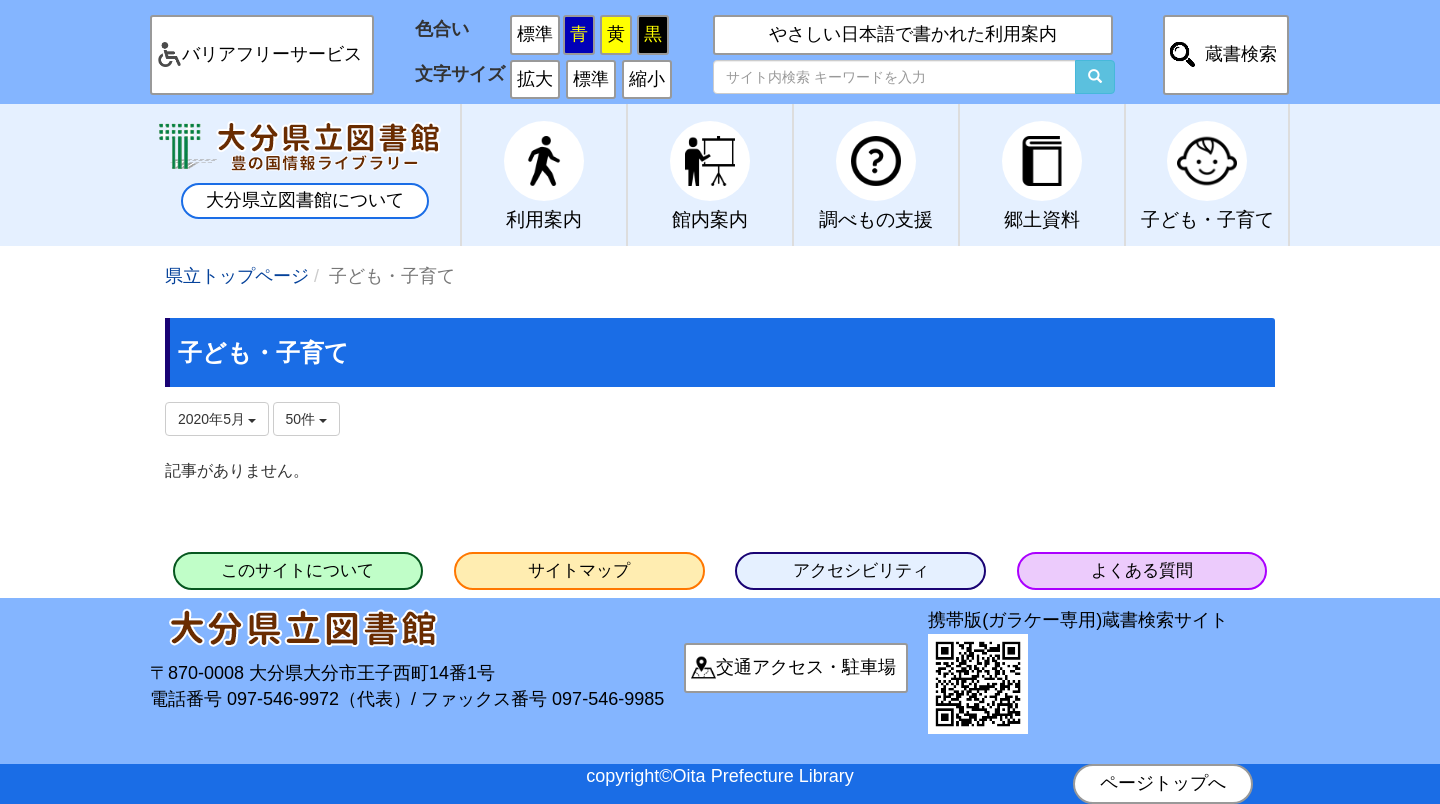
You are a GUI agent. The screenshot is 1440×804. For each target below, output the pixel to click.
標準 (535, 34)
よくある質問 (1142, 570)
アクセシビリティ (861, 570)
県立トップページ (237, 276)
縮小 (647, 79)
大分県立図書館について (305, 200)
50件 (306, 419)
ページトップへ (1163, 783)
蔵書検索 (1241, 54)
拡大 (535, 79)
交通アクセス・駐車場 (806, 667)
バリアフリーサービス (272, 54)
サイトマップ (579, 570)
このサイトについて (297, 570)
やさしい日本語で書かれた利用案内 (913, 34)
